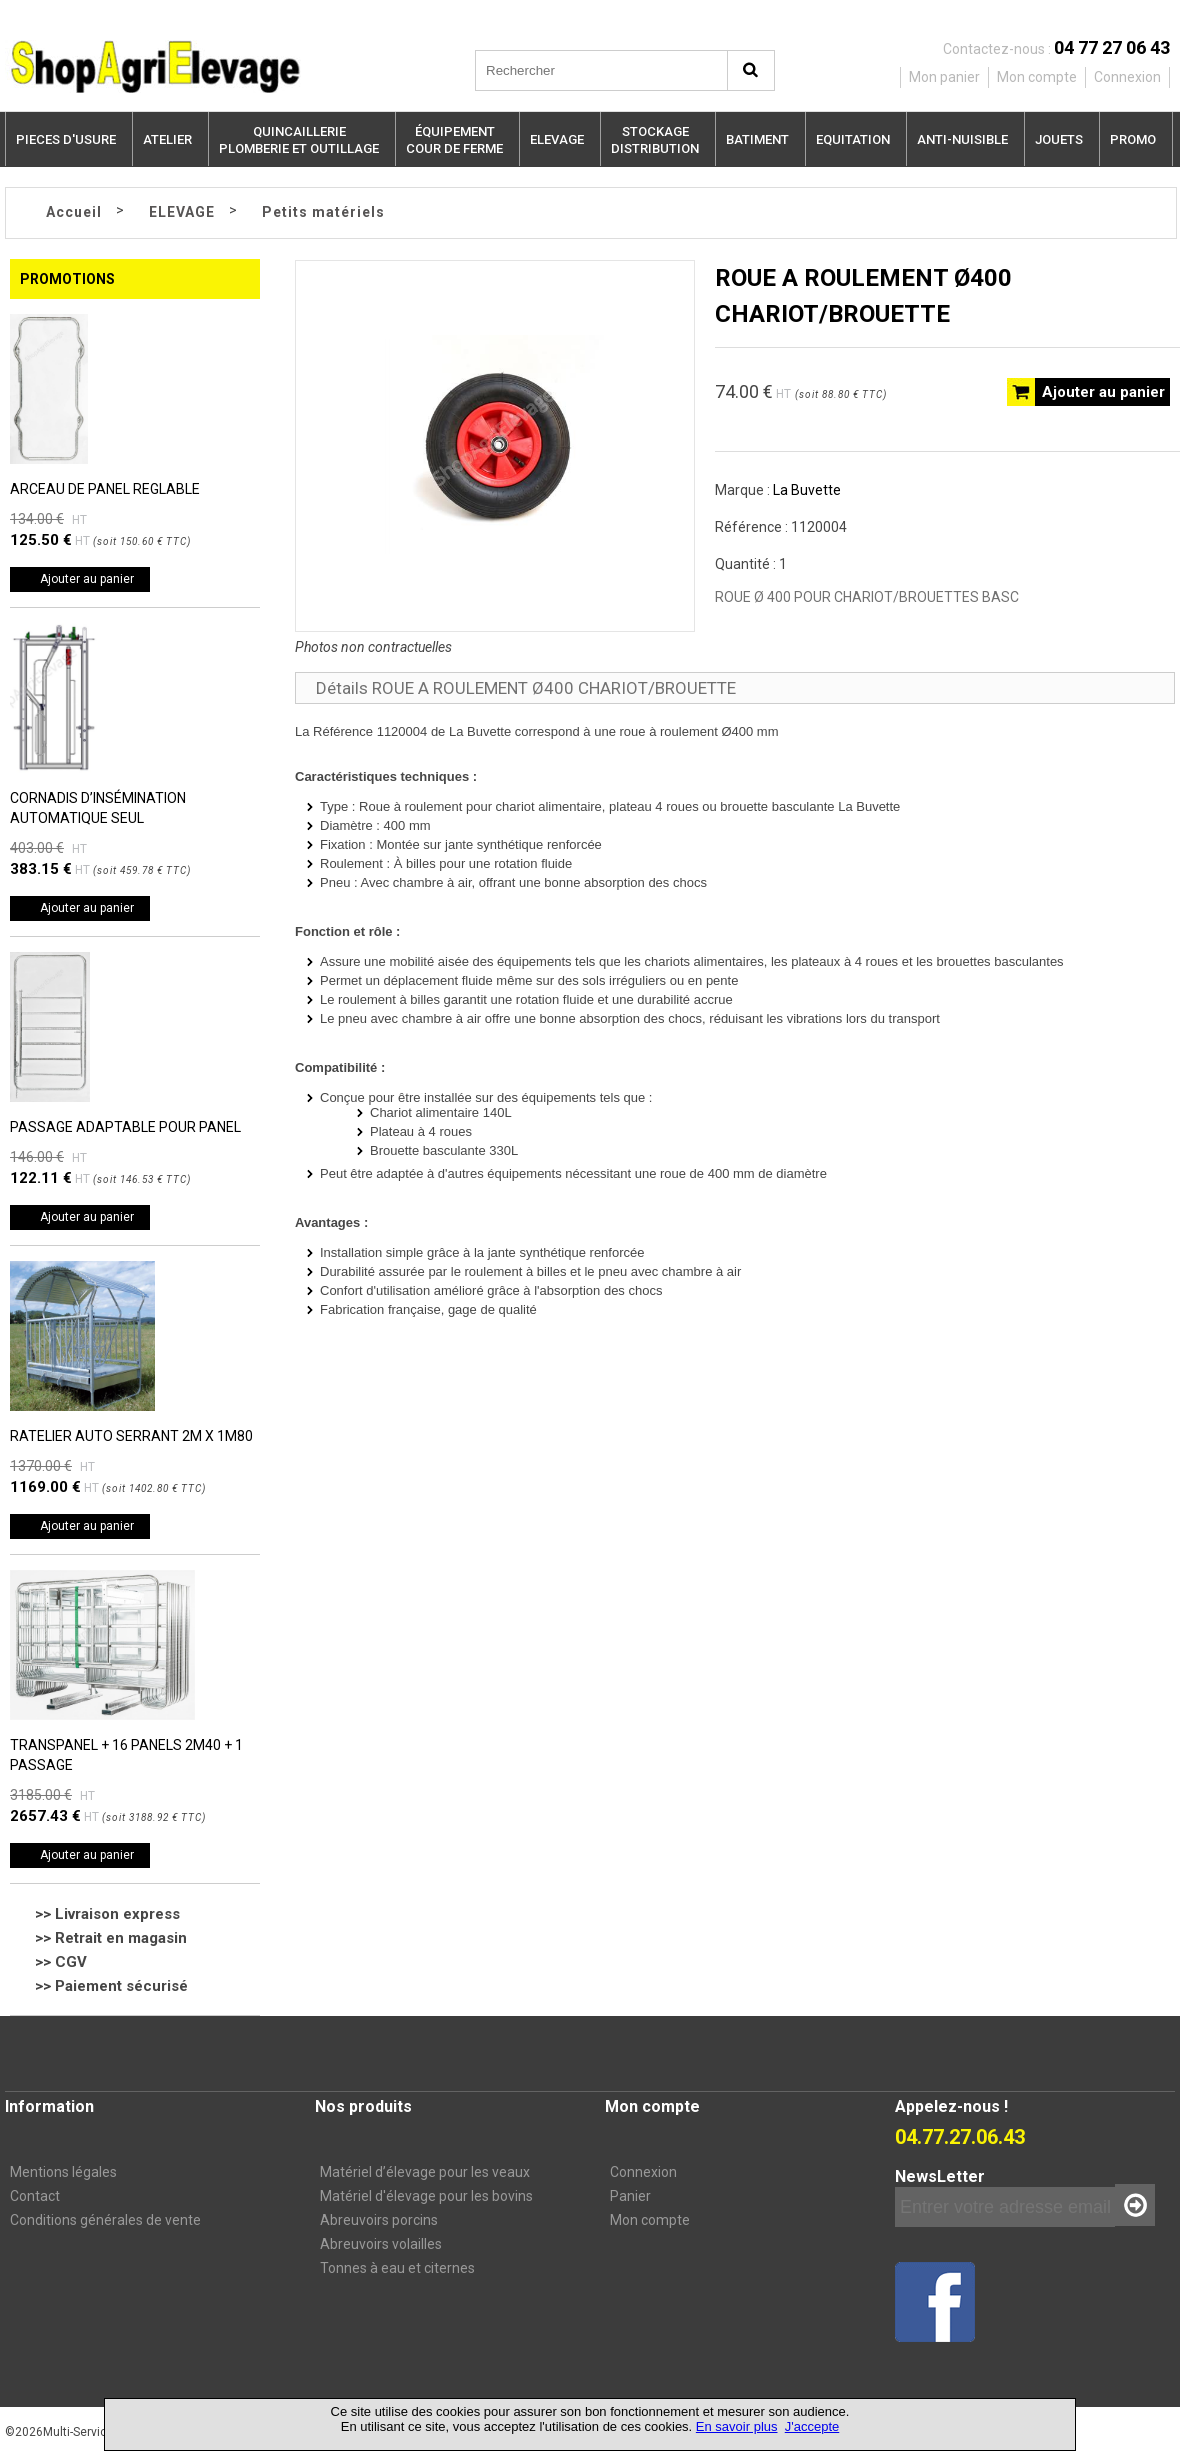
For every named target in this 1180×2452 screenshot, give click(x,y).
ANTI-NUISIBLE (962, 139)
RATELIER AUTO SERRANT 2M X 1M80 (131, 1436)
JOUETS (1059, 139)
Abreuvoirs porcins (379, 2220)
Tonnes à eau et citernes (397, 2268)
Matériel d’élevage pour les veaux (425, 2172)
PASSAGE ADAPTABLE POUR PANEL (125, 1127)
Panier (630, 2196)
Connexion (643, 2172)
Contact (35, 2196)
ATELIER (167, 139)
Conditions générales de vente (105, 2220)
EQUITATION (853, 139)
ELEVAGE (557, 139)
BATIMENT (757, 139)
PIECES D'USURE (66, 139)
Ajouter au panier (87, 579)
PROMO (1133, 139)
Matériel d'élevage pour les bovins (426, 2196)
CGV (71, 1962)
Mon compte (650, 2220)
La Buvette (807, 490)
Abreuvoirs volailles (381, 2244)
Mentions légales (63, 2172)
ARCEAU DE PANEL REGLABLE (105, 489)
